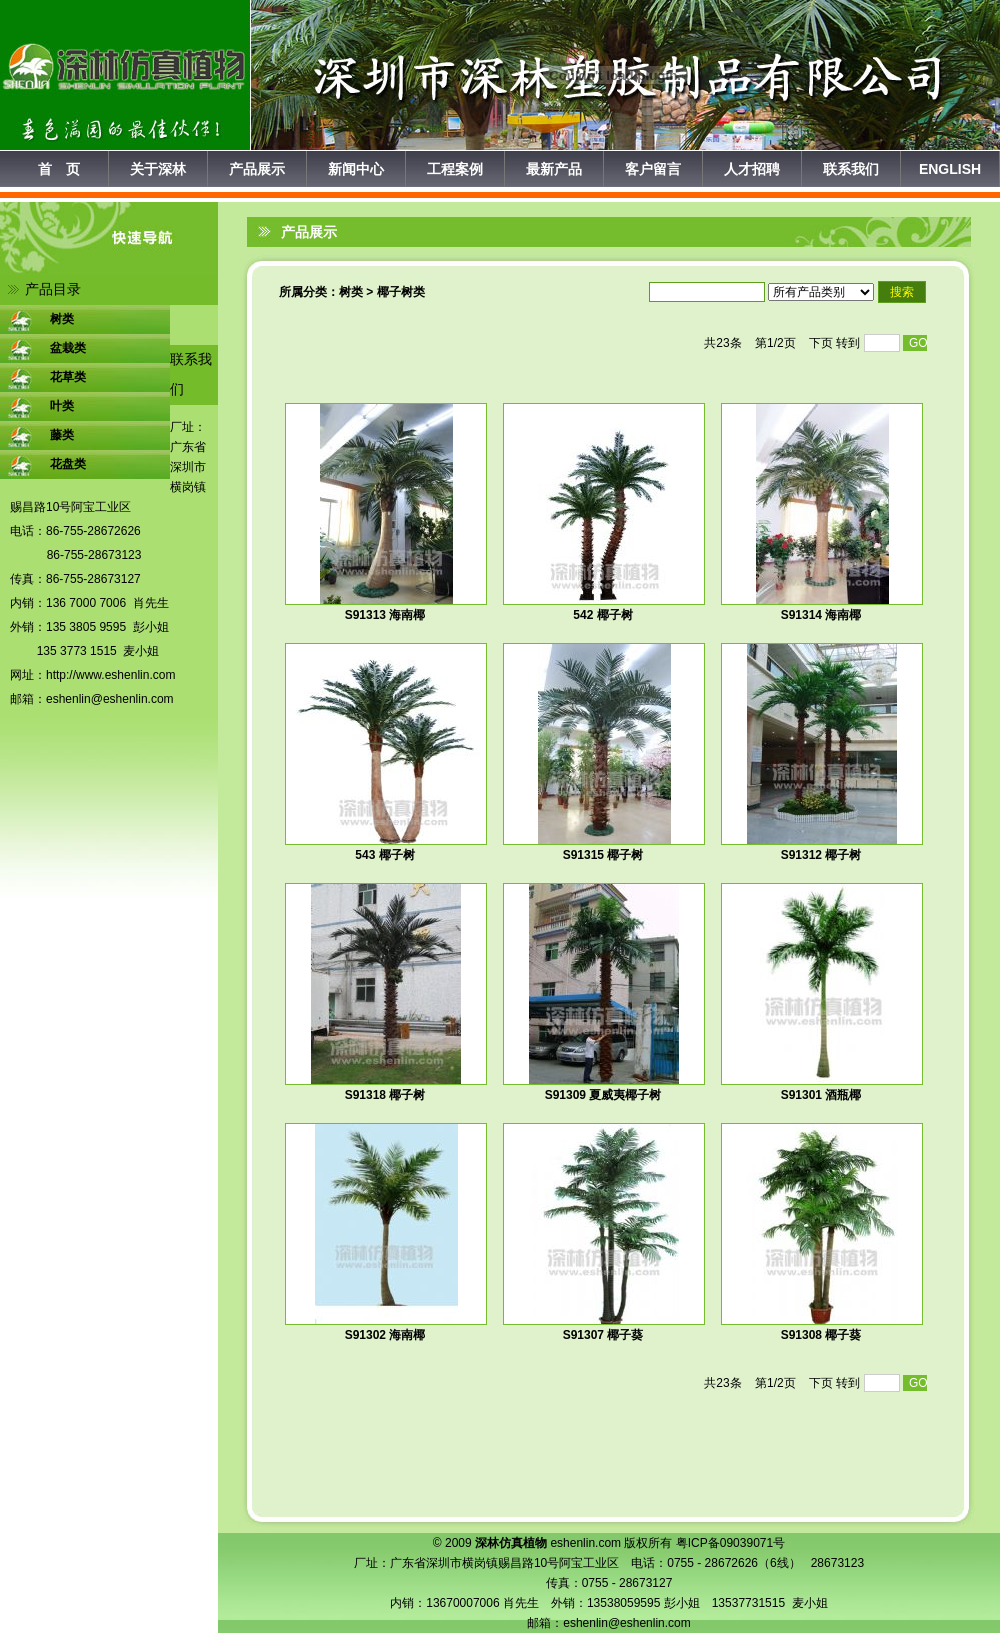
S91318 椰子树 (385, 1095)
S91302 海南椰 (385, 1335)
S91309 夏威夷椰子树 (603, 1095)
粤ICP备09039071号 (730, 1543)
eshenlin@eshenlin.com (110, 699)
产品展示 (257, 169)
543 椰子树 (384, 855)
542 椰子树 (602, 615)
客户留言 (653, 169)
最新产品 (554, 169)
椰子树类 (401, 292)
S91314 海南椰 (821, 615)
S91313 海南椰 (385, 615)
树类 (351, 292)
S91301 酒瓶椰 (821, 1095)
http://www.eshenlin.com (110, 675)
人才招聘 (752, 169)
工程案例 (455, 169)
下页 (821, 343)
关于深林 (158, 169)
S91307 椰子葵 (603, 1335)
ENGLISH (950, 169)
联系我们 (851, 169)
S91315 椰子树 (603, 855)
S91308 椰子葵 (821, 1335)
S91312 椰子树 (821, 855)
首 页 (59, 169)
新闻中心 (356, 169)
